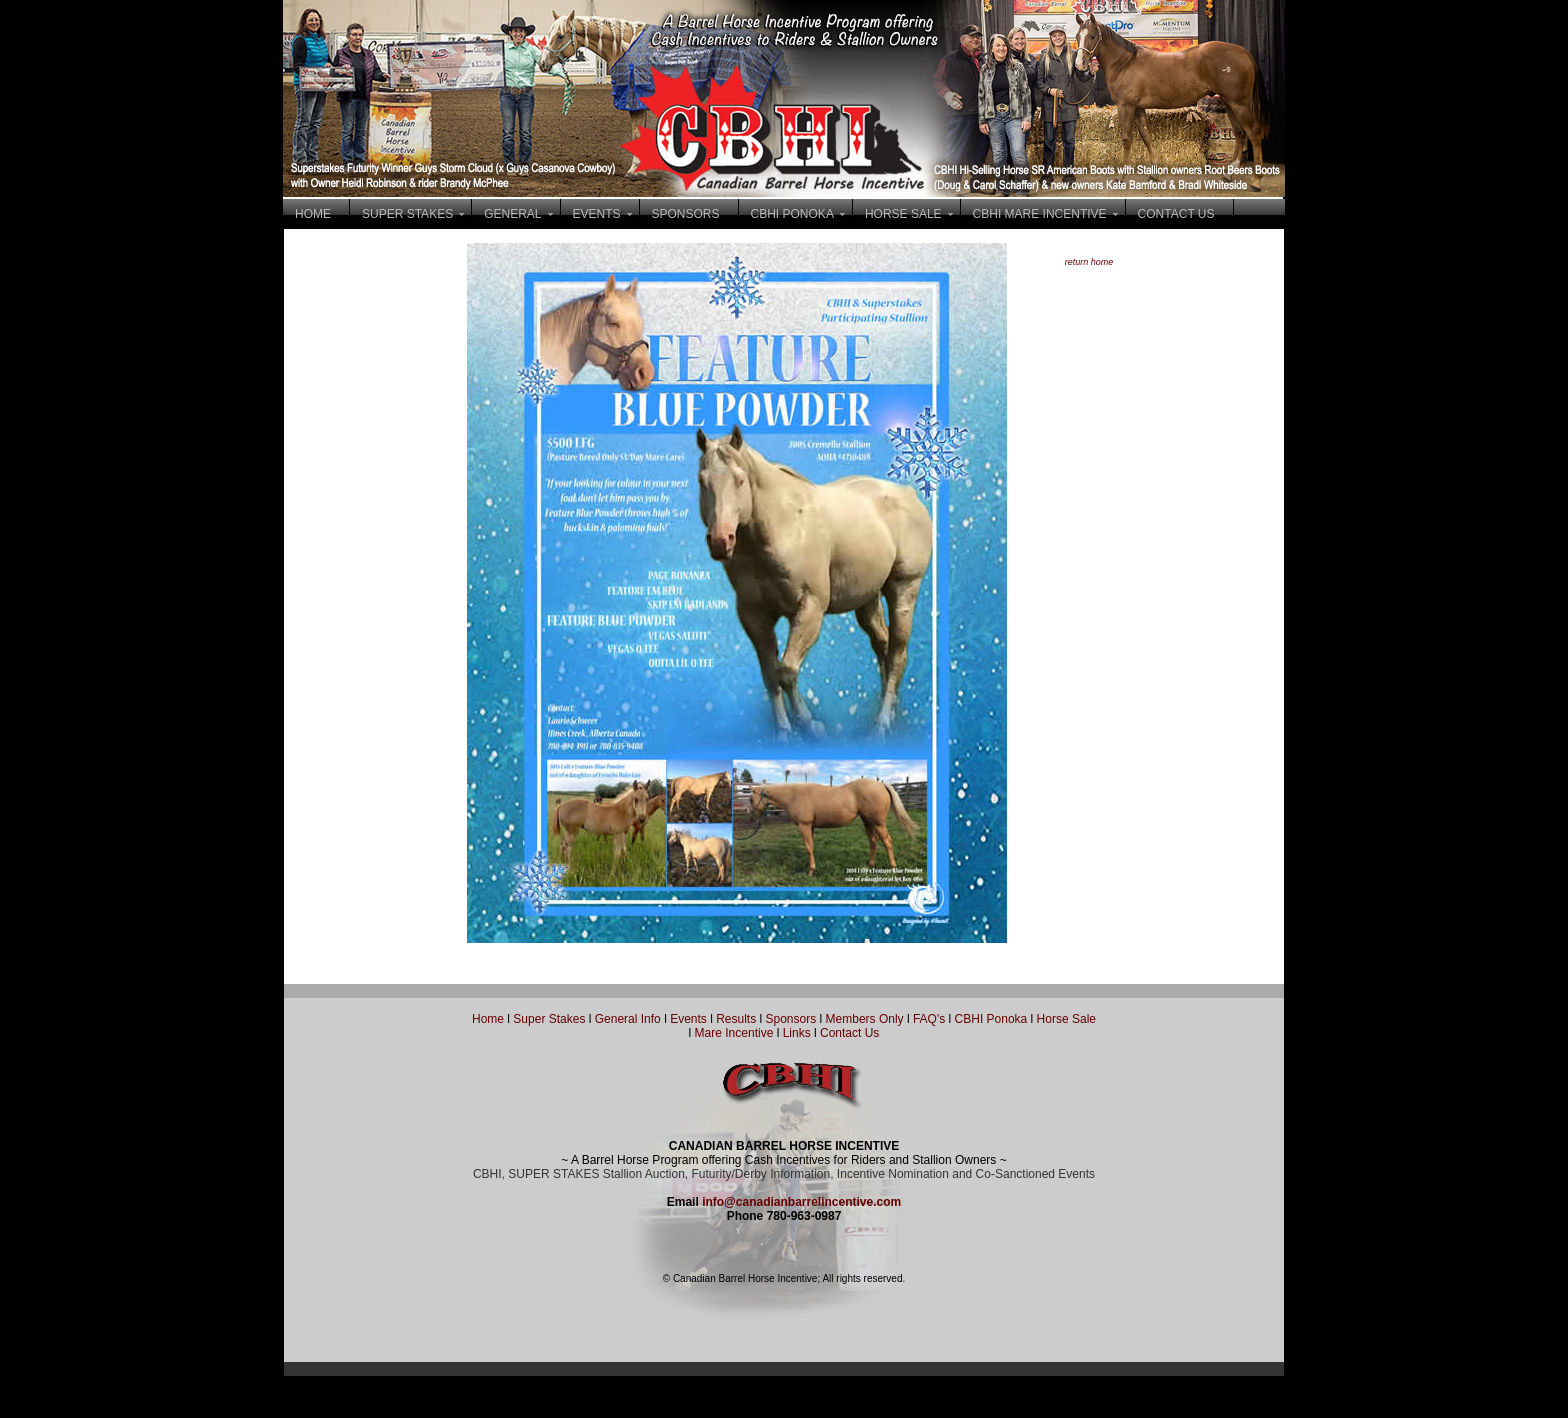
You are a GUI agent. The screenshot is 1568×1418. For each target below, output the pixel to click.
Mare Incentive (734, 1033)
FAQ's (929, 1019)
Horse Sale (1066, 1019)
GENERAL (512, 214)
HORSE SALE (903, 214)
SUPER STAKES (407, 214)
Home (488, 1019)
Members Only (866, 1019)
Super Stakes (549, 1019)
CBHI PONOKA (792, 214)
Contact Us (849, 1033)
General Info (629, 1019)
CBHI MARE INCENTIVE (1040, 214)
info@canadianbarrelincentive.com (801, 1202)
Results (736, 1019)
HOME (313, 214)
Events (688, 1019)
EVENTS (597, 214)
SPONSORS (686, 214)
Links (794, 1033)
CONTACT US (1176, 214)
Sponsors (791, 1019)
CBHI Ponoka (991, 1019)
